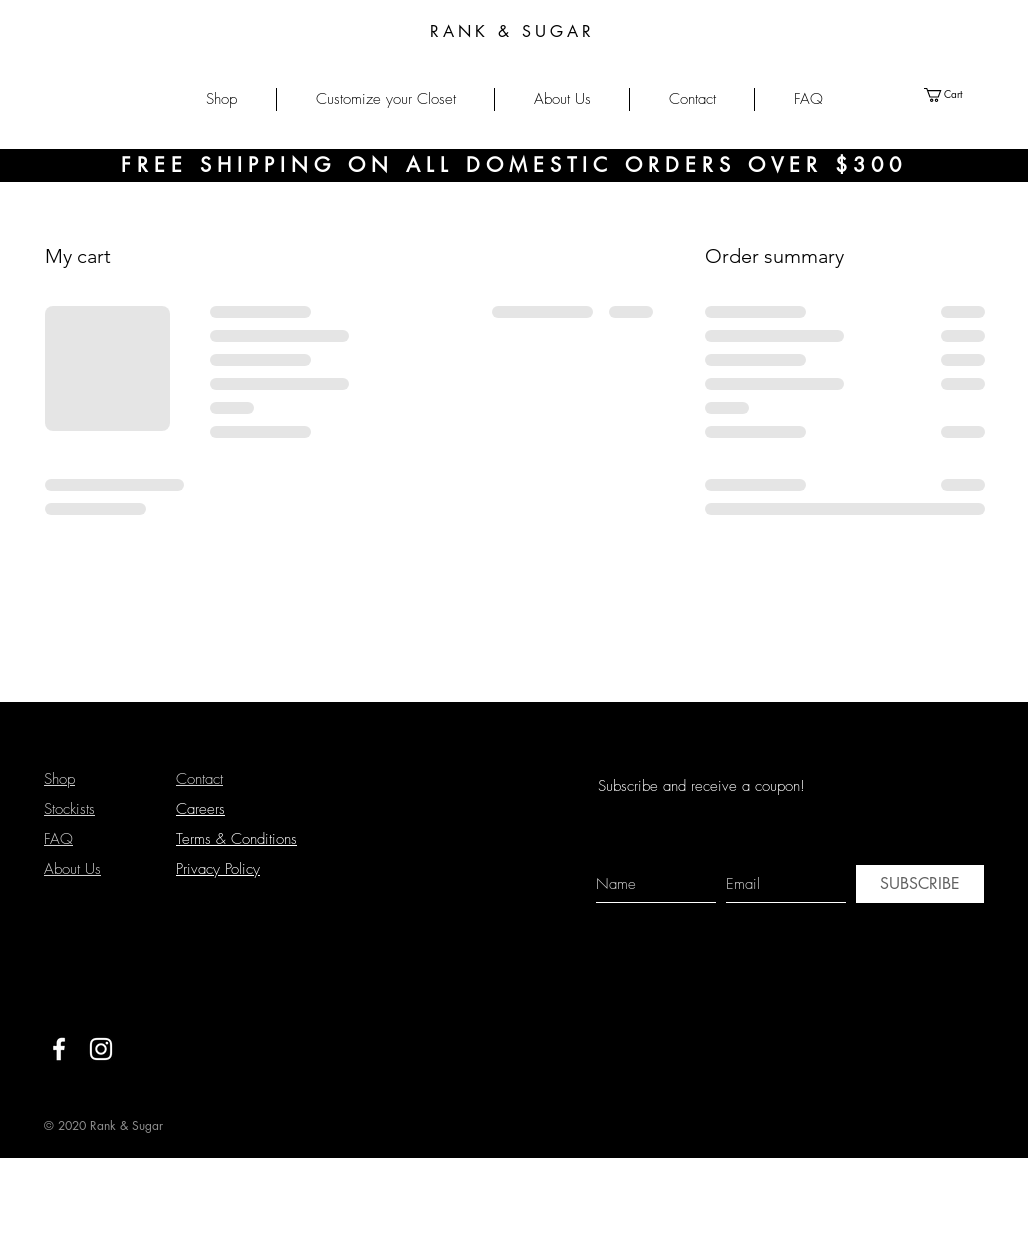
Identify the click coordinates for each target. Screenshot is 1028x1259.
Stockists (69, 809)
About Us (72, 869)
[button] (221, 99)
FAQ (58, 839)
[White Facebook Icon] (59, 1049)
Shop (59, 779)
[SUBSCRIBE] (920, 884)
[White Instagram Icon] (101, 1049)
